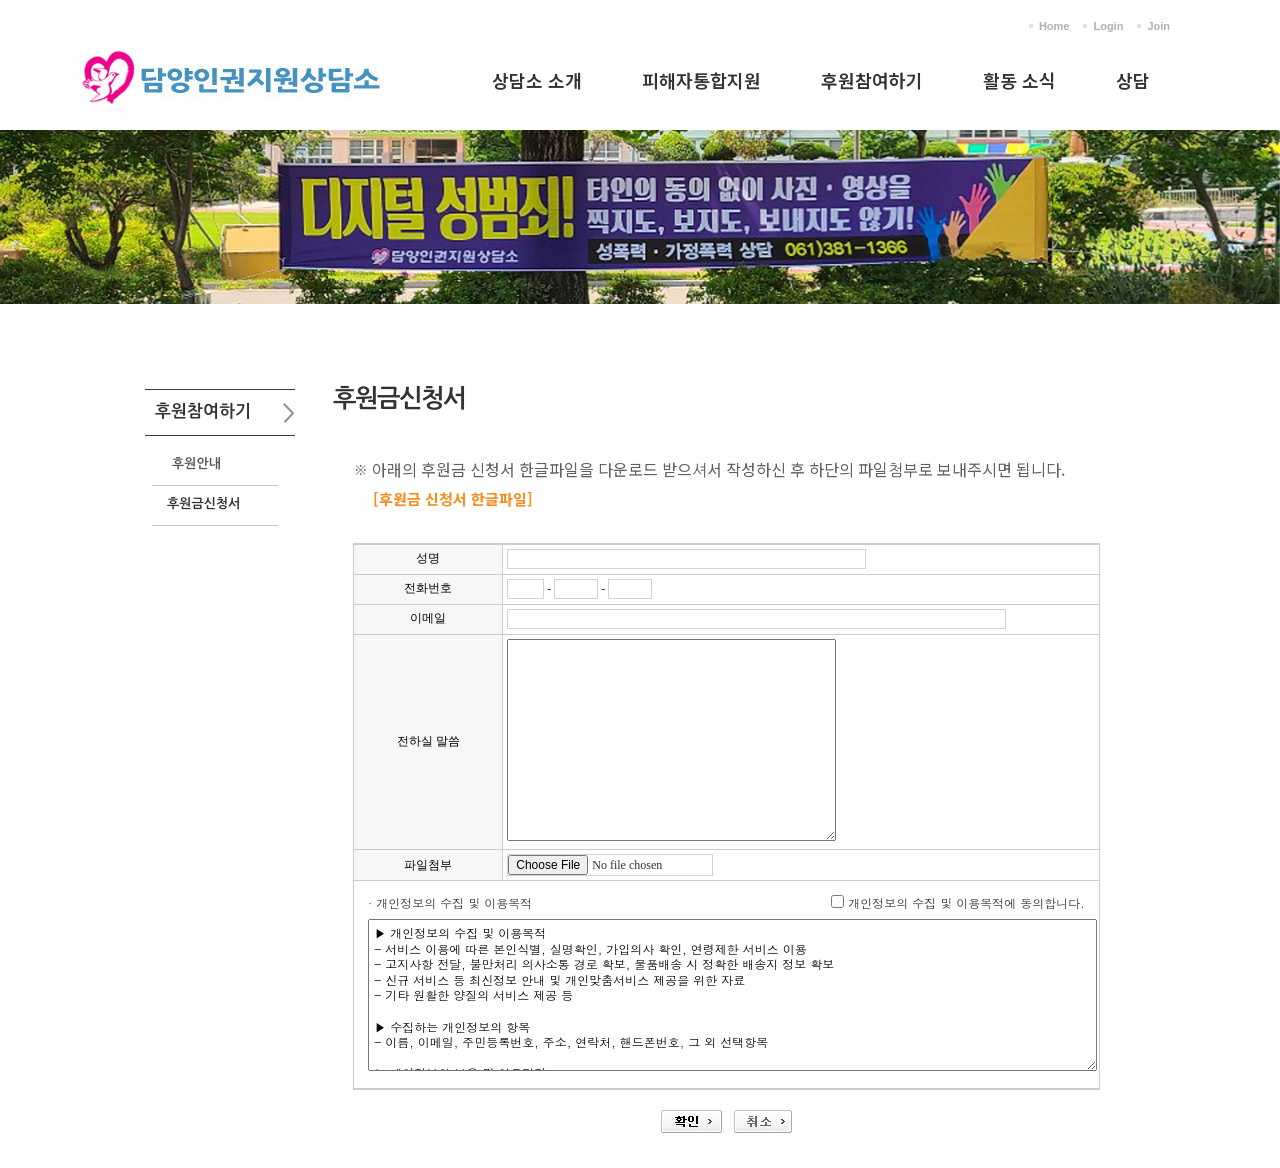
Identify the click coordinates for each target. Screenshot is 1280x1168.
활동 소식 (1019, 80)
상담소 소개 (537, 80)
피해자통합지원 (701, 80)
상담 (1133, 80)
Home (1054, 26)
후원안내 (196, 463)
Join (1158, 26)
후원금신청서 (203, 503)
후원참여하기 (872, 80)
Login (1108, 26)
